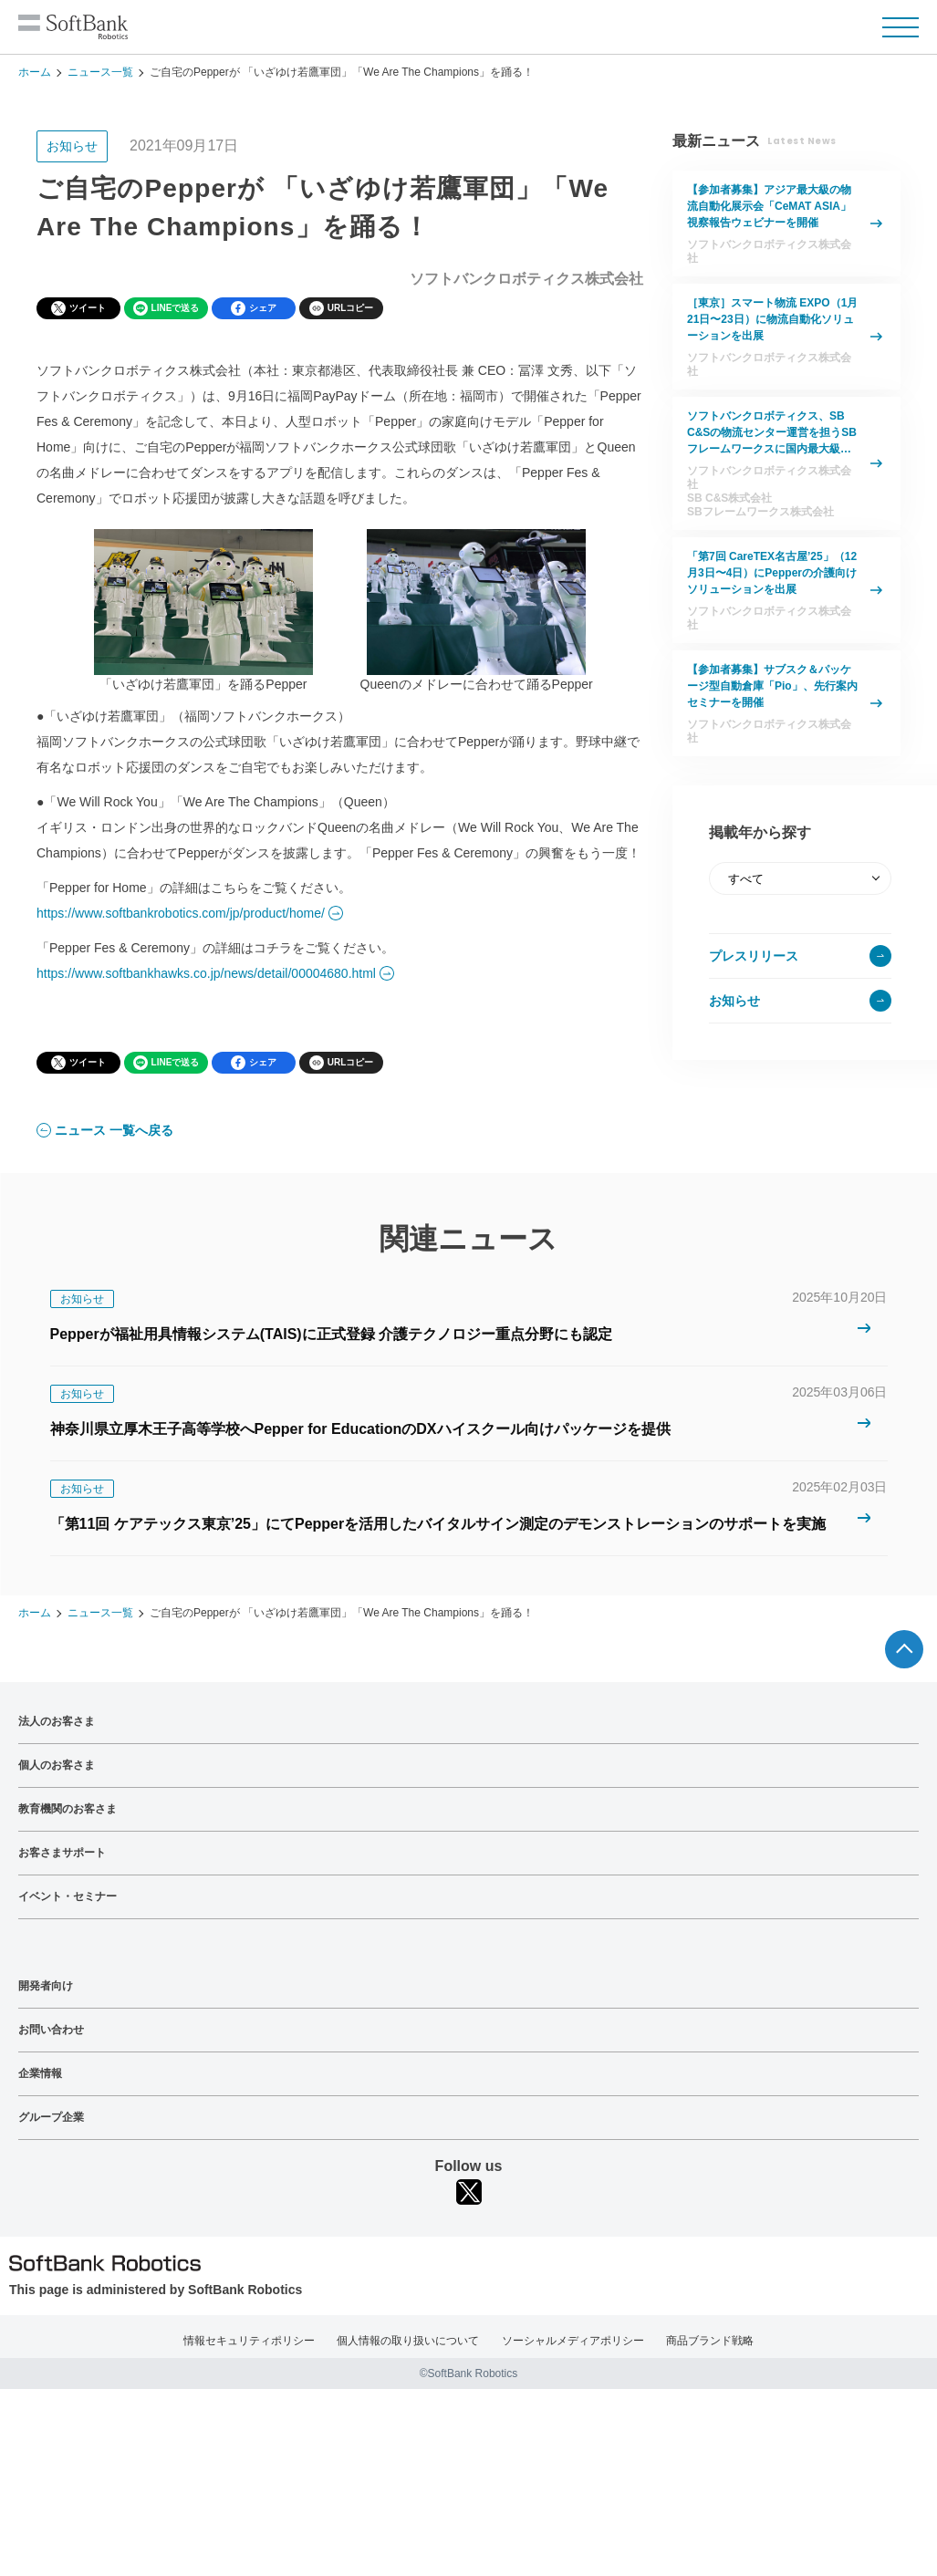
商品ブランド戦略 (710, 2340)
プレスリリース (753, 956)
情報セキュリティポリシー (249, 2340)
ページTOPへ (904, 1649)
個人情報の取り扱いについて (408, 2340)
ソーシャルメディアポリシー (573, 2340)
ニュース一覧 (100, 72)
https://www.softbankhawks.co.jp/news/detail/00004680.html (206, 973)
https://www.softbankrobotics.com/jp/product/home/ (180, 913)
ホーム (34, 72)
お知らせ (734, 1000)
